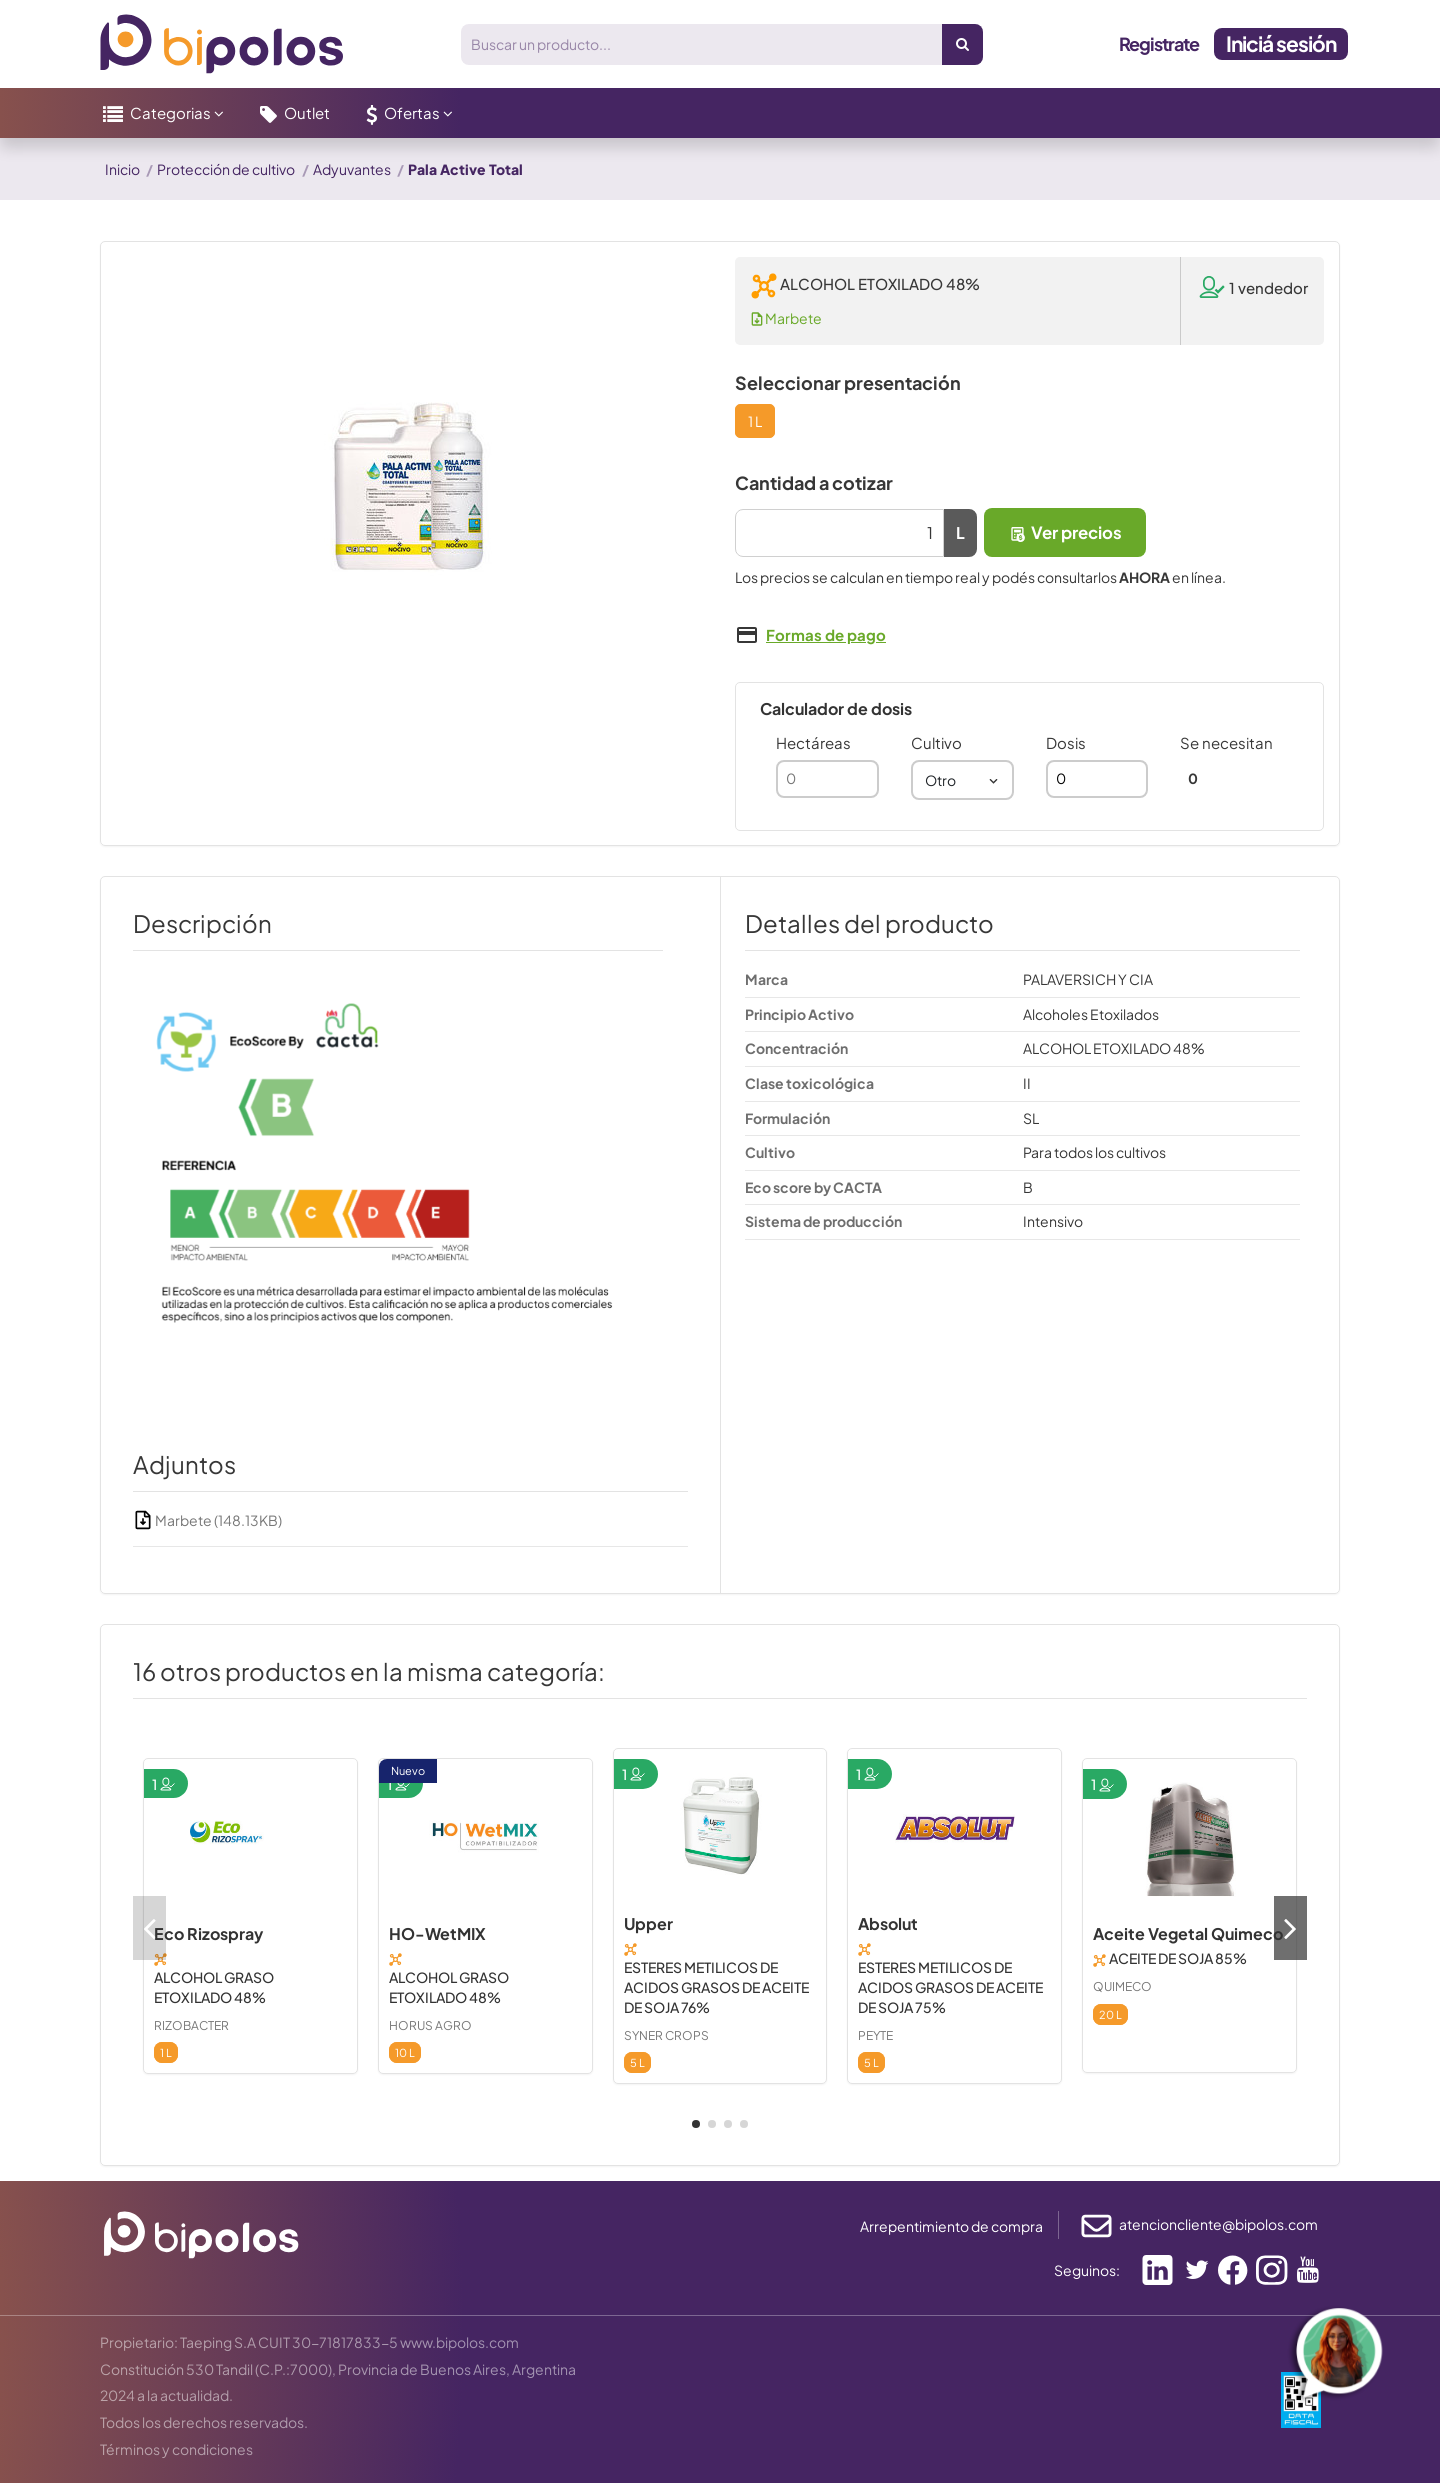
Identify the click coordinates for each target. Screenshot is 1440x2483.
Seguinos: (1087, 2270)
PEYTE (875, 2035)
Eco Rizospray (208, 1933)
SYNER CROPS (666, 2035)
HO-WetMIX (437, 1933)
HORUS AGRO (430, 2025)
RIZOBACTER (191, 2025)
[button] (163, 113)
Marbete (786, 318)
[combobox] (962, 780)
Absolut (888, 1923)
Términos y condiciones (176, 2449)
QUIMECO (1122, 1986)
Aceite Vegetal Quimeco (1188, 1933)
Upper (648, 1923)
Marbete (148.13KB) (207, 1520)
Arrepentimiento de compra (951, 2226)
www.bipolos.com (459, 2342)
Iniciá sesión (1281, 43)
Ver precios (1065, 532)
